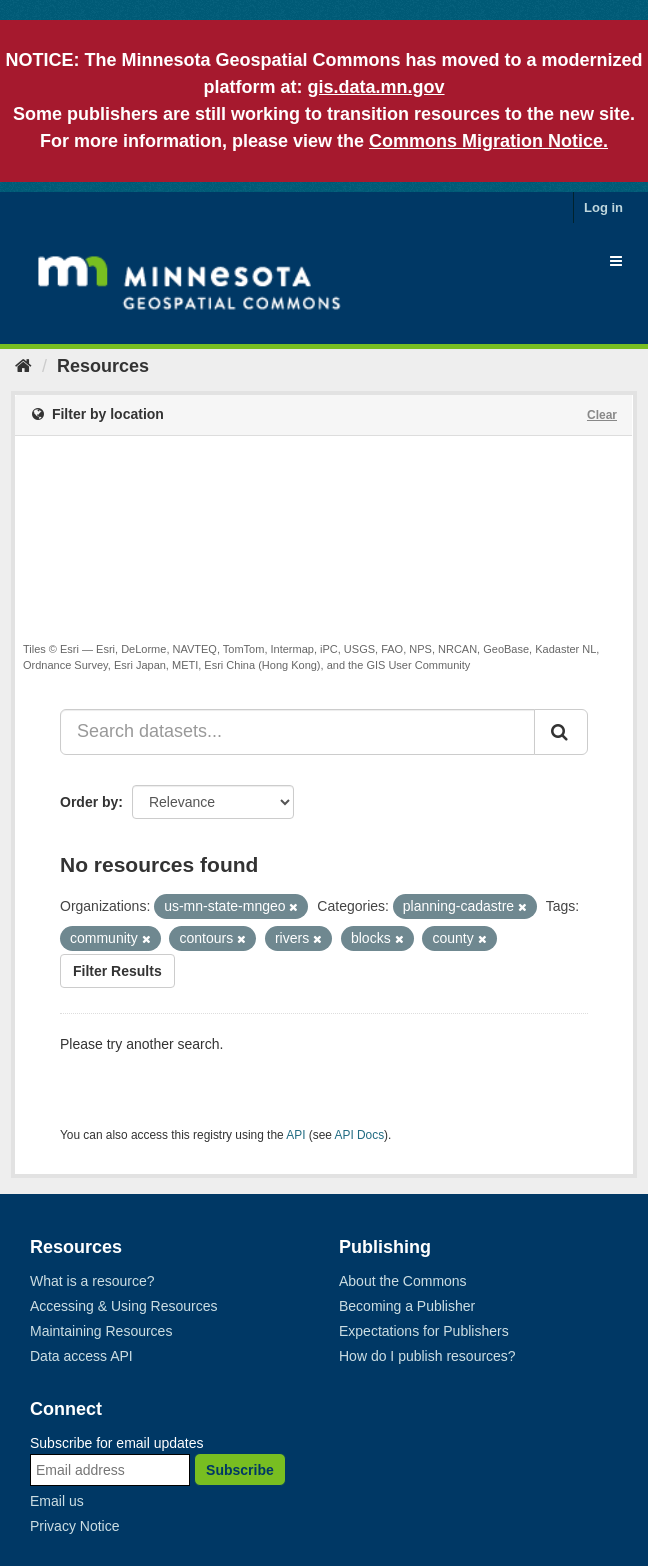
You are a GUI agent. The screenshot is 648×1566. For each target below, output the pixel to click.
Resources (103, 366)
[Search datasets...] (297, 732)
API (295, 1135)
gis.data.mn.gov (375, 87)
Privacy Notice (74, 1526)
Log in (603, 207)
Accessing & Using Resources (124, 1306)
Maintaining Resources (101, 1331)
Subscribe (240, 1470)
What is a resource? (92, 1281)
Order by (89, 802)
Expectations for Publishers (424, 1331)
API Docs (360, 1135)
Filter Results (117, 971)
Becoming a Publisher (407, 1306)
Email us (57, 1501)
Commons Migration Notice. (488, 141)
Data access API (81, 1356)
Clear (602, 415)
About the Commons (403, 1281)
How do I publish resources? (427, 1356)
